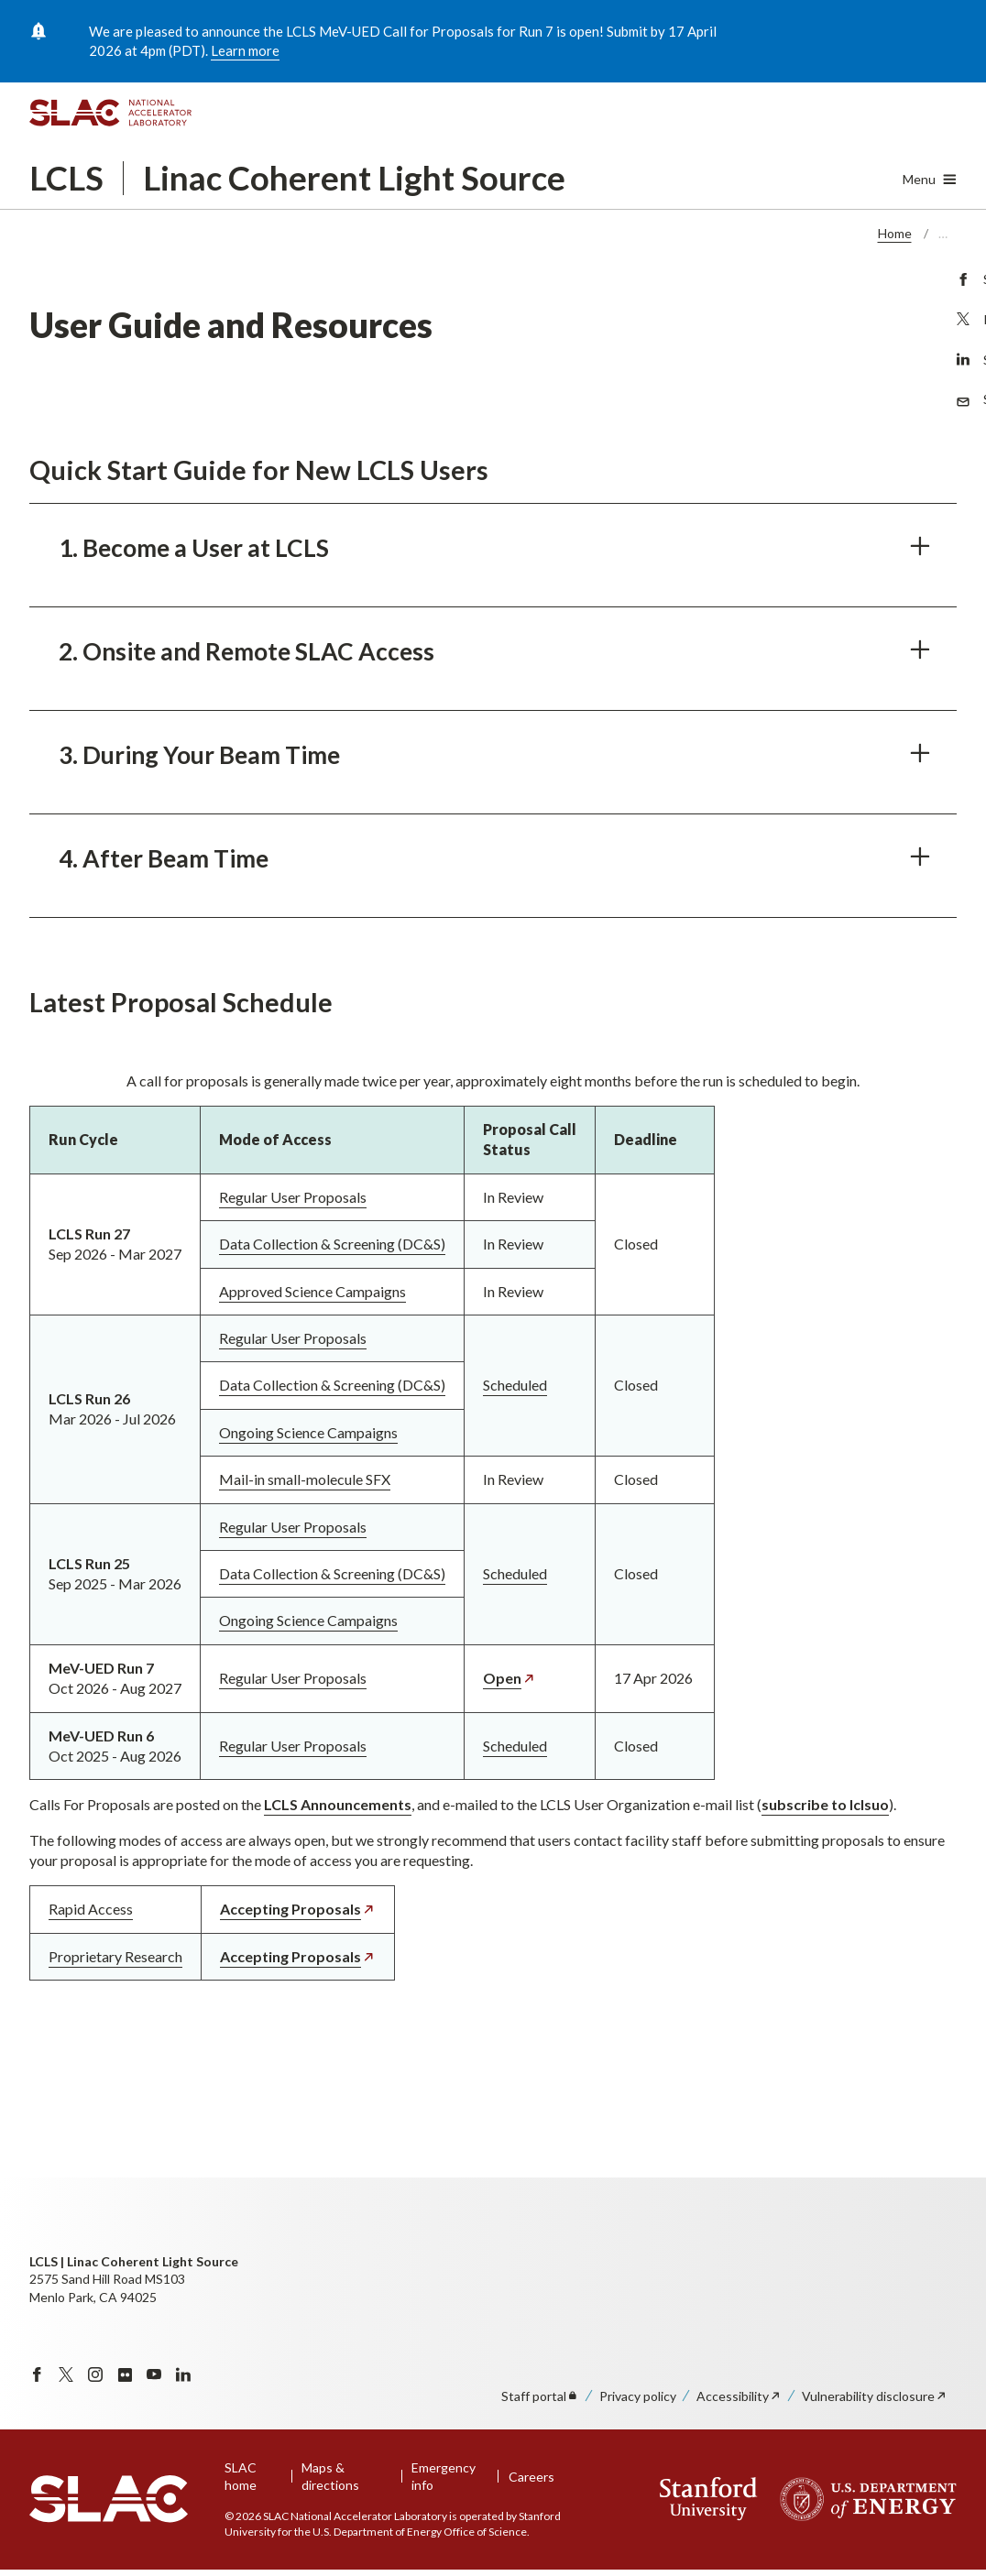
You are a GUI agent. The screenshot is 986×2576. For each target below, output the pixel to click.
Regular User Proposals (293, 1197)
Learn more (245, 50)
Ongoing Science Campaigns (308, 1432)
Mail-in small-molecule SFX (304, 1480)
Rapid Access (91, 1909)
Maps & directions (330, 2477)
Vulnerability (875, 2396)
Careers (531, 2476)
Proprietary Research (115, 1956)
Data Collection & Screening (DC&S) (332, 1244)
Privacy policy (637, 2396)
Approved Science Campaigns (312, 1291)
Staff (540, 2396)
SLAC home (241, 2477)
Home (895, 233)
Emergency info (443, 2477)
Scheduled (515, 1385)
